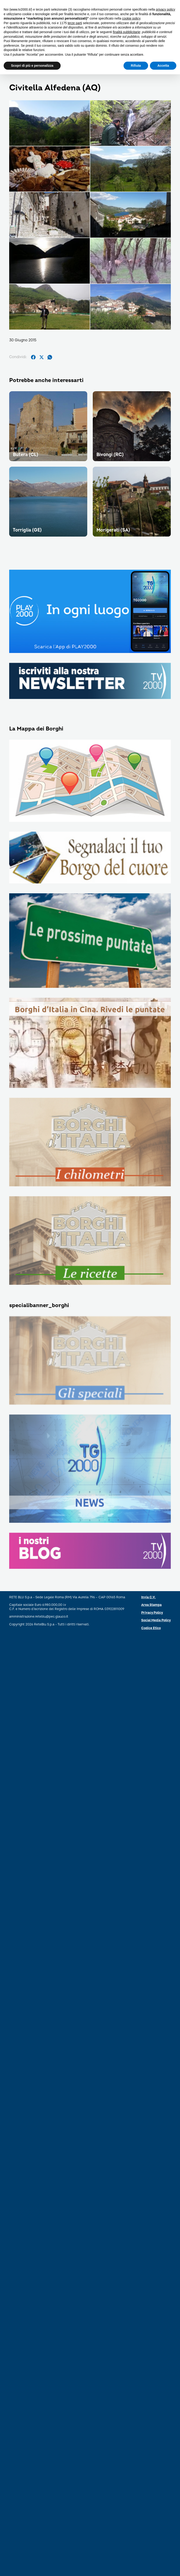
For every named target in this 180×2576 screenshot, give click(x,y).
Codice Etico (151, 1881)
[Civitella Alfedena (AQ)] (49, 123)
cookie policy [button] (131, 18)
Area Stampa (151, 1858)
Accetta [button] (163, 65)
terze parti (75, 23)
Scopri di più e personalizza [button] (32, 65)
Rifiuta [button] (136, 65)
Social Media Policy (156, 1873)
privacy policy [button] (165, 9)
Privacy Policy (152, 1866)
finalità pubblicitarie (126, 32)
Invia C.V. (148, 1850)
